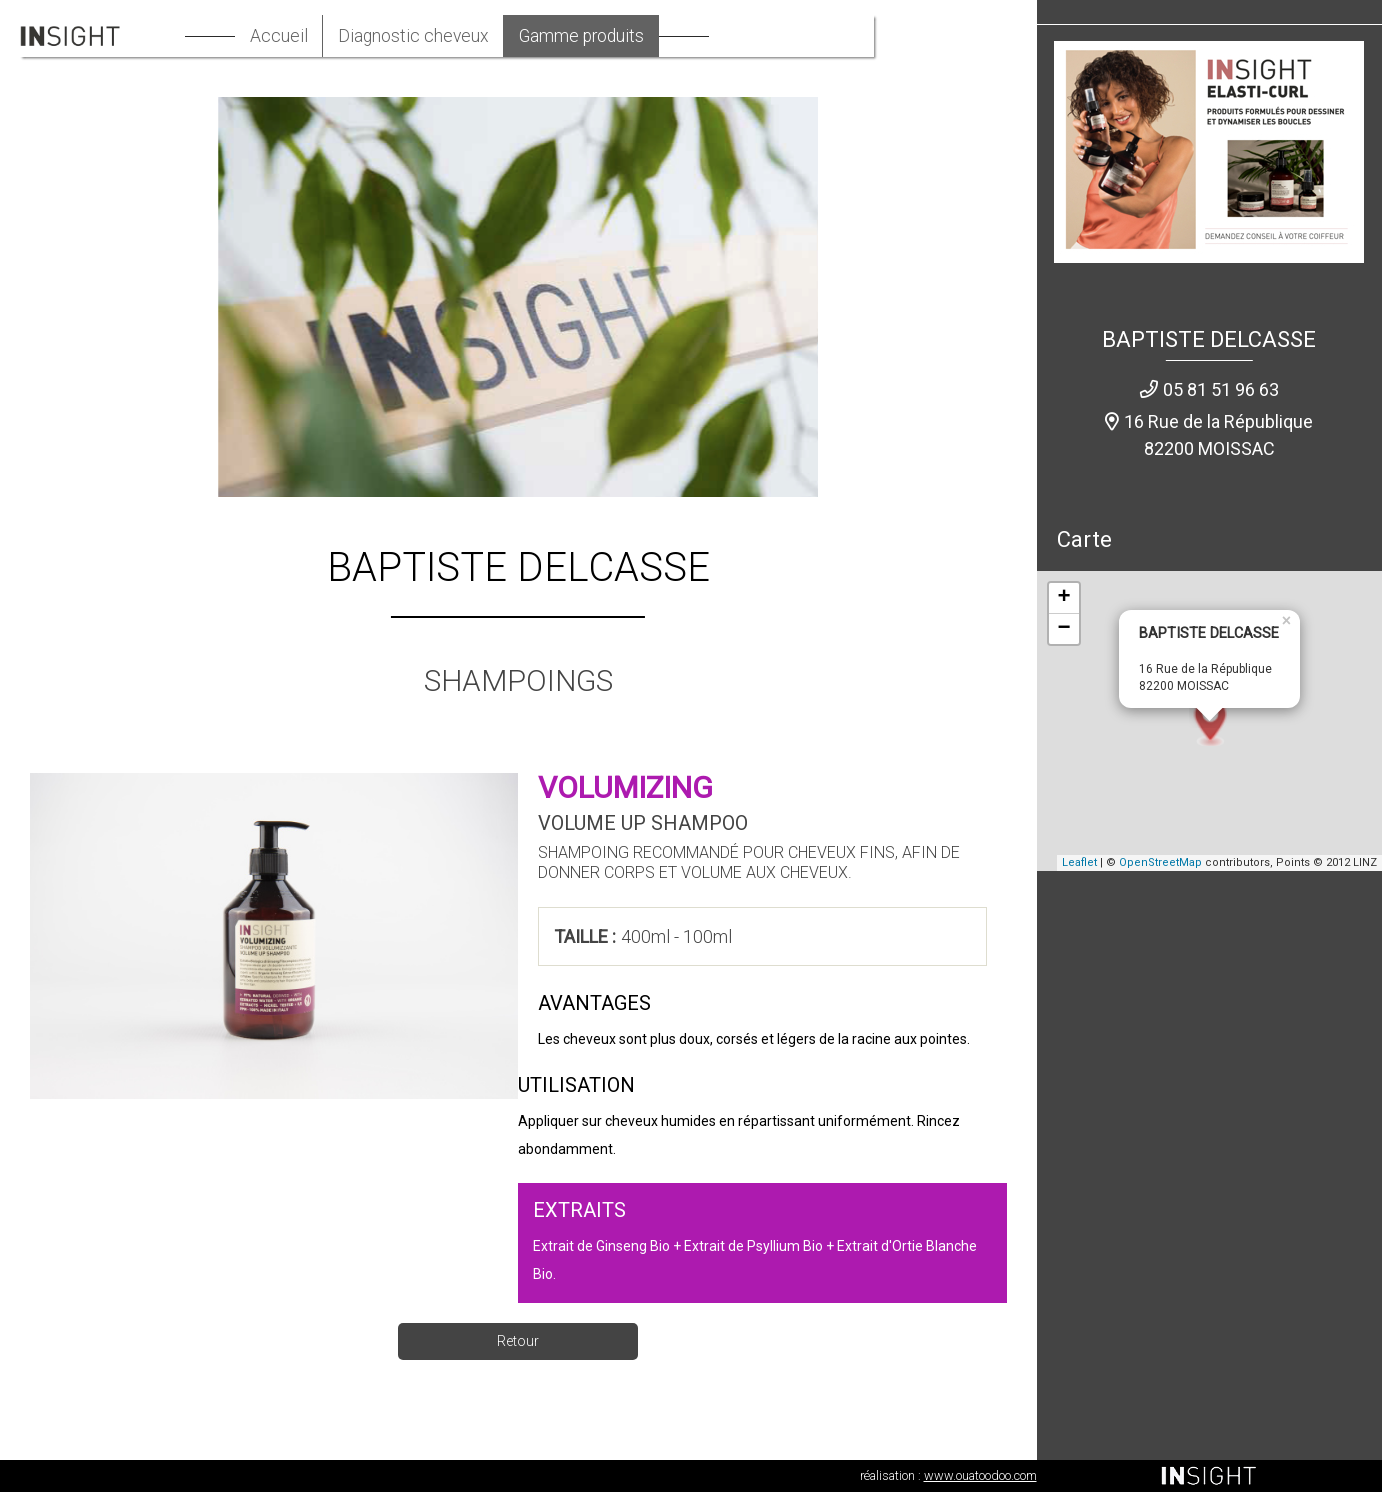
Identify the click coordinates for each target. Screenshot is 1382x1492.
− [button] (1063, 630)
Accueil (343, 36)
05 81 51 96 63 (1221, 389)
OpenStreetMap (1160, 863)
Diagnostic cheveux (481, 36)
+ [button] (1063, 599)
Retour (518, 1341)
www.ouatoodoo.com (980, 1475)
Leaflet (1079, 863)
